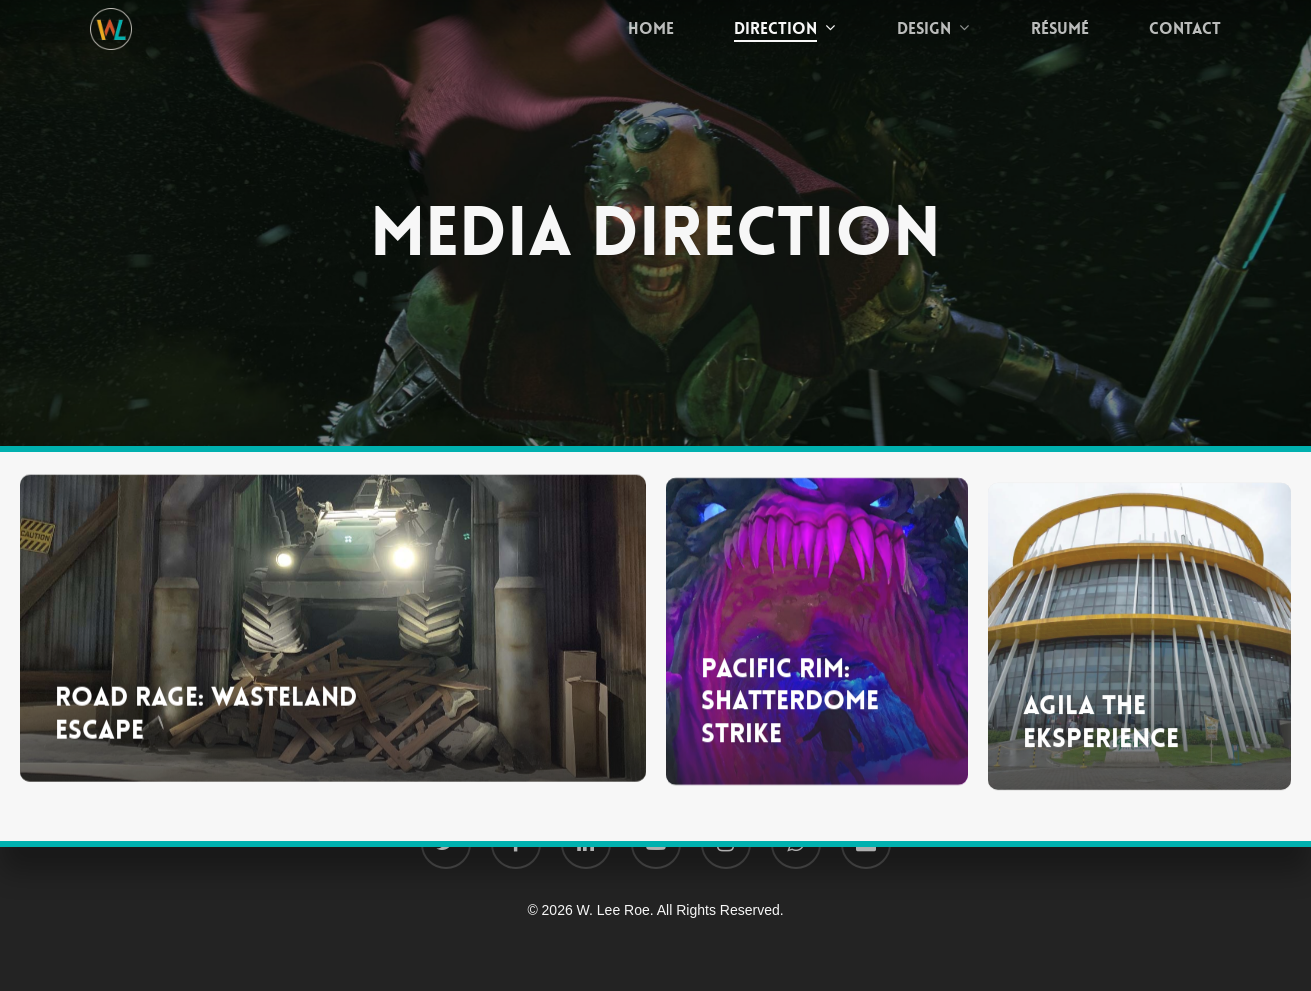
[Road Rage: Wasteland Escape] (333, 642)
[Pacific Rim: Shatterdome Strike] (817, 653)
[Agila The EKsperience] (1139, 669)
